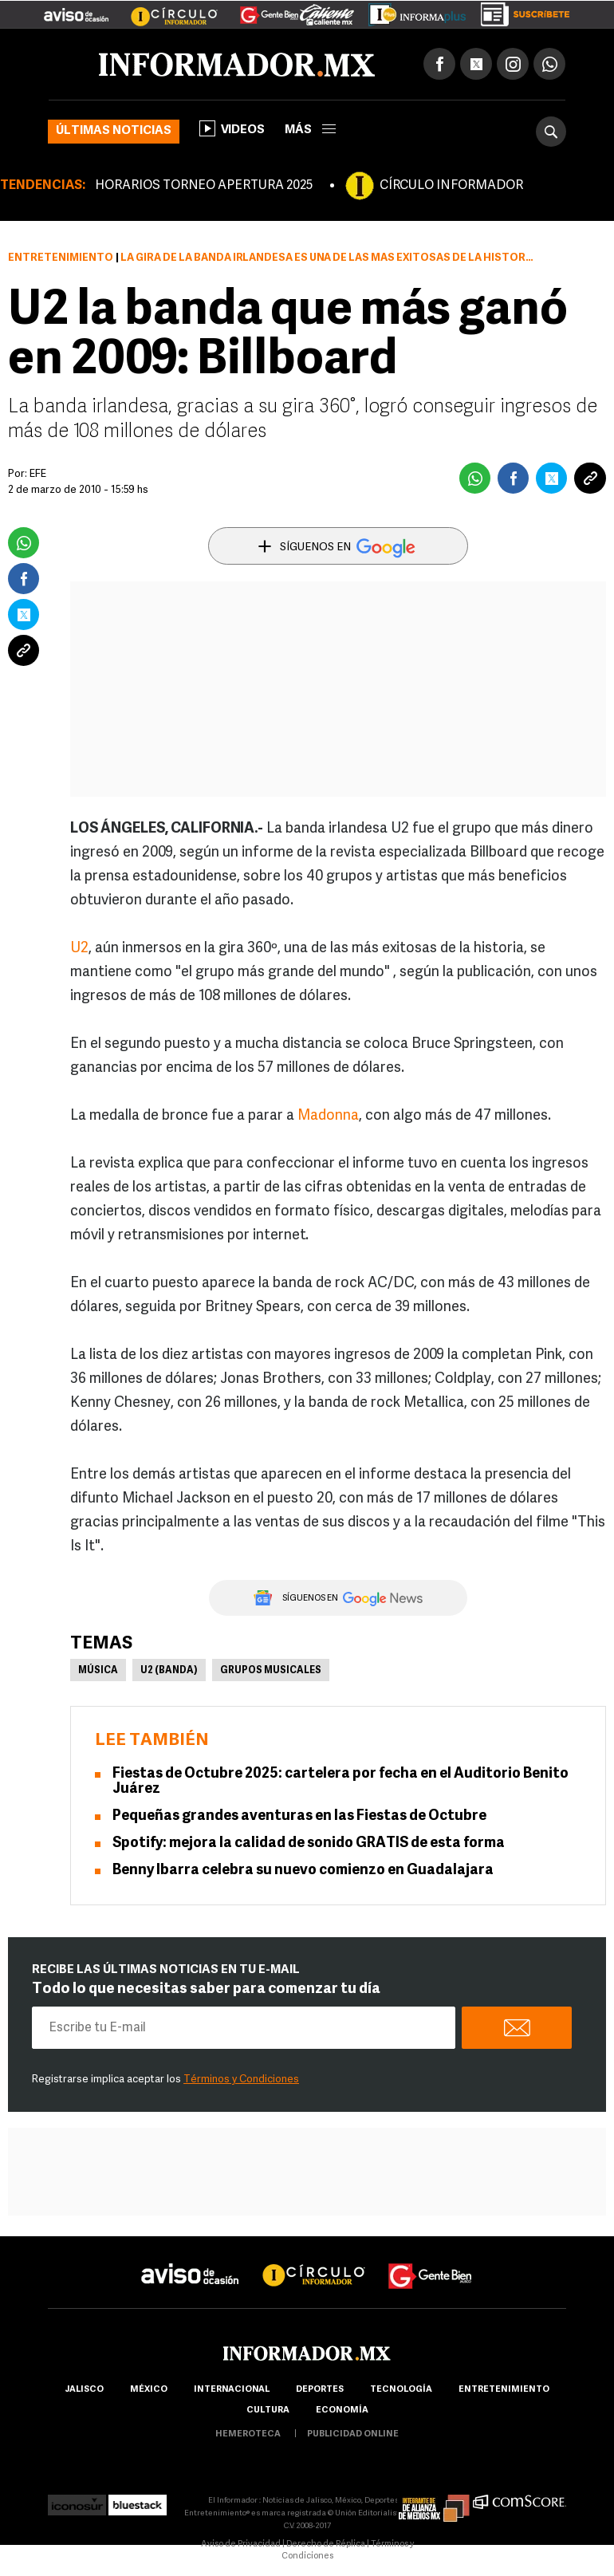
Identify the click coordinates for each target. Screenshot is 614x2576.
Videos (232, 128)
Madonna (328, 1116)
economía (342, 2410)
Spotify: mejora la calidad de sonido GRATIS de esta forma (308, 1843)
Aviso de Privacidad (241, 2544)
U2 (79, 948)
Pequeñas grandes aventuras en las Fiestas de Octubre (299, 1816)
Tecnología (401, 2389)
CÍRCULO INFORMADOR (451, 185)
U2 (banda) (169, 1671)
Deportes (320, 2389)
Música (98, 1671)
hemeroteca (248, 2434)
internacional (232, 2389)
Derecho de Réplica (325, 2544)
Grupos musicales (270, 1671)
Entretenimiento (60, 258)
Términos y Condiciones (241, 2079)
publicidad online (353, 2434)
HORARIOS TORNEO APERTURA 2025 (204, 185)
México (148, 2389)
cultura (267, 2410)
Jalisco (84, 2389)
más (310, 130)
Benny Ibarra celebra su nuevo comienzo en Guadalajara (303, 1870)
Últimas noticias (113, 131)
